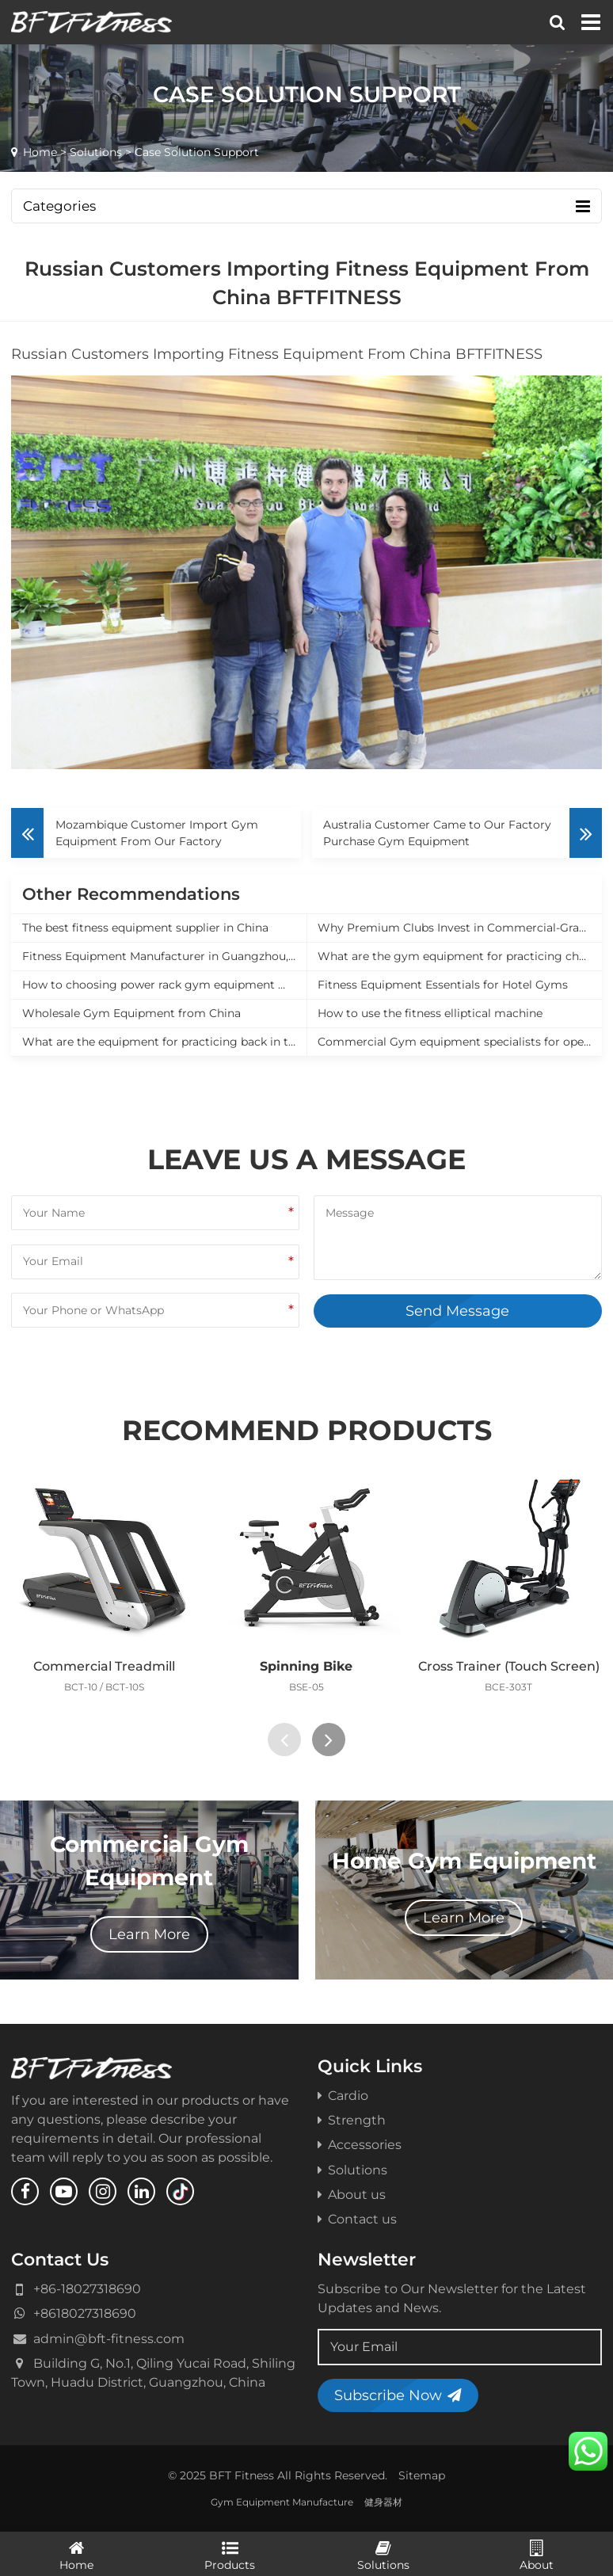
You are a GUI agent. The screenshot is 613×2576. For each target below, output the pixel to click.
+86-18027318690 (87, 2288)
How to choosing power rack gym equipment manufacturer (164, 984)
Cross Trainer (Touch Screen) (509, 1666)
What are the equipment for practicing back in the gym (164, 1042)
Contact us (357, 2219)
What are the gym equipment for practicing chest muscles (460, 956)
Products (230, 2554)
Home (40, 152)
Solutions (96, 152)
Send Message (457, 1310)
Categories (306, 206)
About (537, 2554)
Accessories (360, 2144)
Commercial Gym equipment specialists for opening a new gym (460, 1042)
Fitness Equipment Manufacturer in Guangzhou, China (164, 956)
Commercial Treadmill (104, 1666)
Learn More (149, 1934)
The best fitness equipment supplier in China (145, 927)
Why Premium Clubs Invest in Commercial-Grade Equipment (460, 927)
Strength (352, 2120)
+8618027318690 (84, 2313)
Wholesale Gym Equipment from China (131, 1013)
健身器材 (383, 2502)
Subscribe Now (398, 2395)
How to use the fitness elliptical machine (430, 1013)
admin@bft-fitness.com (109, 2338)
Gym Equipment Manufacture (282, 2502)
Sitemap (421, 2475)
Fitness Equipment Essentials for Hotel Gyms (443, 984)
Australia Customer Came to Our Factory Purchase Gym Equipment (437, 832)
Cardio (343, 2095)
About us (352, 2194)
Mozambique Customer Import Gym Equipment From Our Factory (156, 832)
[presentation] (284, 1739)
